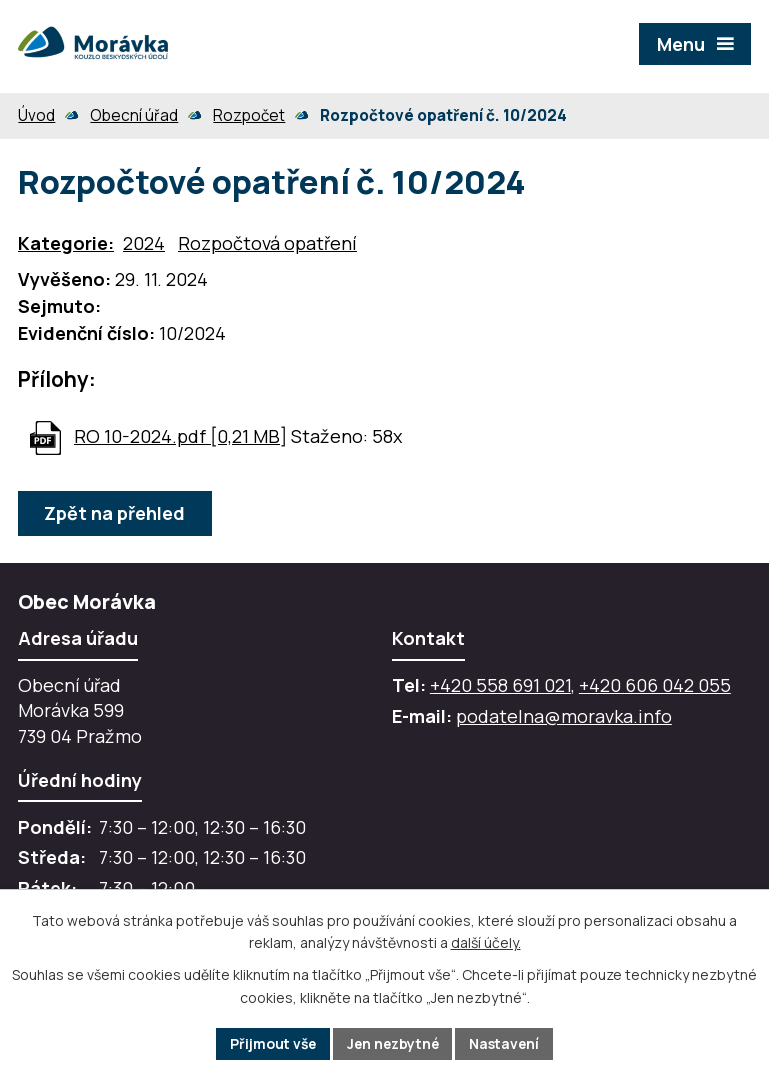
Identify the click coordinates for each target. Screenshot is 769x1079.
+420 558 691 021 (500, 685)
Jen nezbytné (393, 1043)
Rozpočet (249, 115)
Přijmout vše (269, 1043)
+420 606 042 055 (655, 685)
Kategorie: (66, 243)
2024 (144, 243)
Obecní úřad (134, 115)
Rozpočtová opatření (267, 243)
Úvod (36, 115)
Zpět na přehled (115, 513)
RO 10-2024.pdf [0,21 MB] (180, 436)
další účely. (486, 942)
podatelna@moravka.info (564, 716)
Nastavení (509, 1043)
